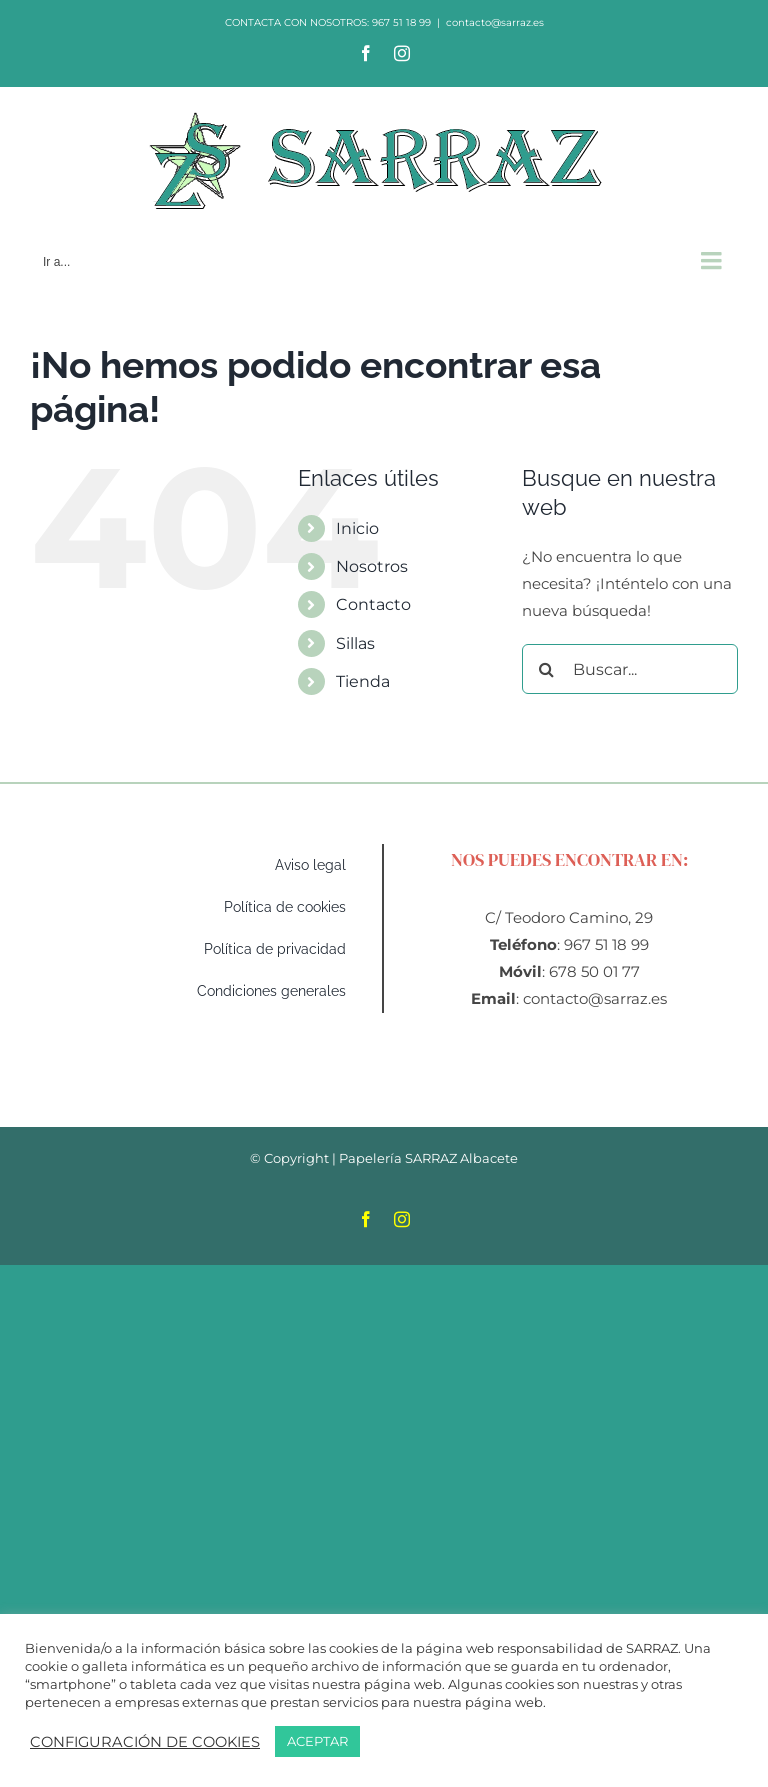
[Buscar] (547, 669)
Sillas (355, 643)
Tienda (363, 681)
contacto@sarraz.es (495, 22)
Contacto (373, 604)
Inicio (357, 528)
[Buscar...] (630, 669)
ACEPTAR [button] (317, 1741)
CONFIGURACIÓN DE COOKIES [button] (145, 1742)
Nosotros (372, 566)
